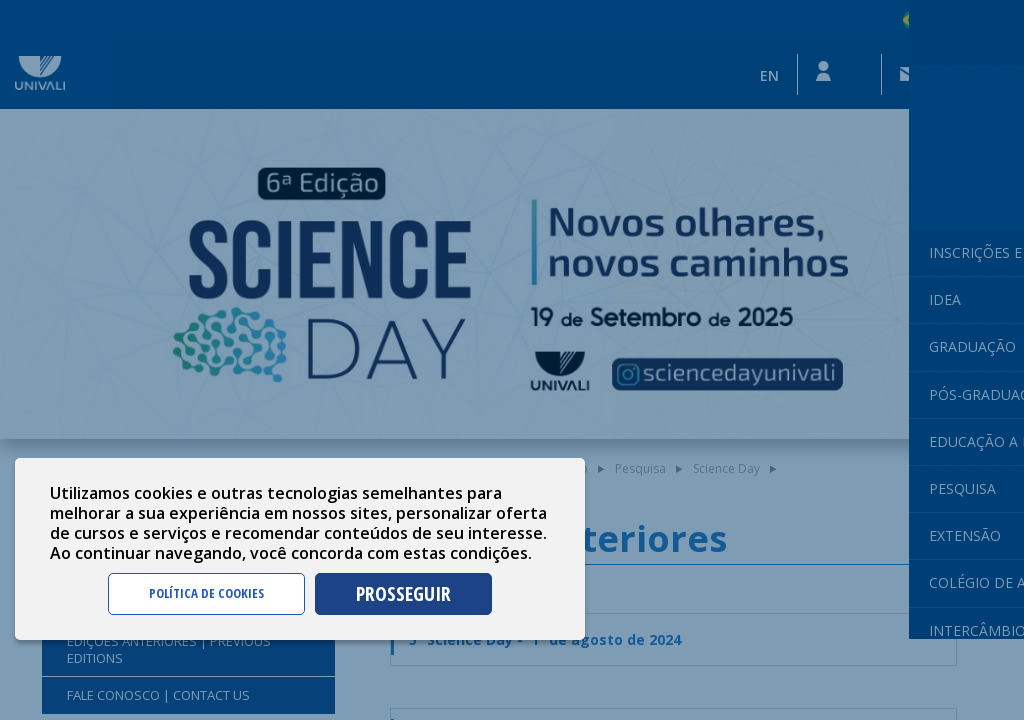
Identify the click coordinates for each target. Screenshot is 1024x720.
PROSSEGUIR (403, 593)
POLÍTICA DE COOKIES (206, 593)
